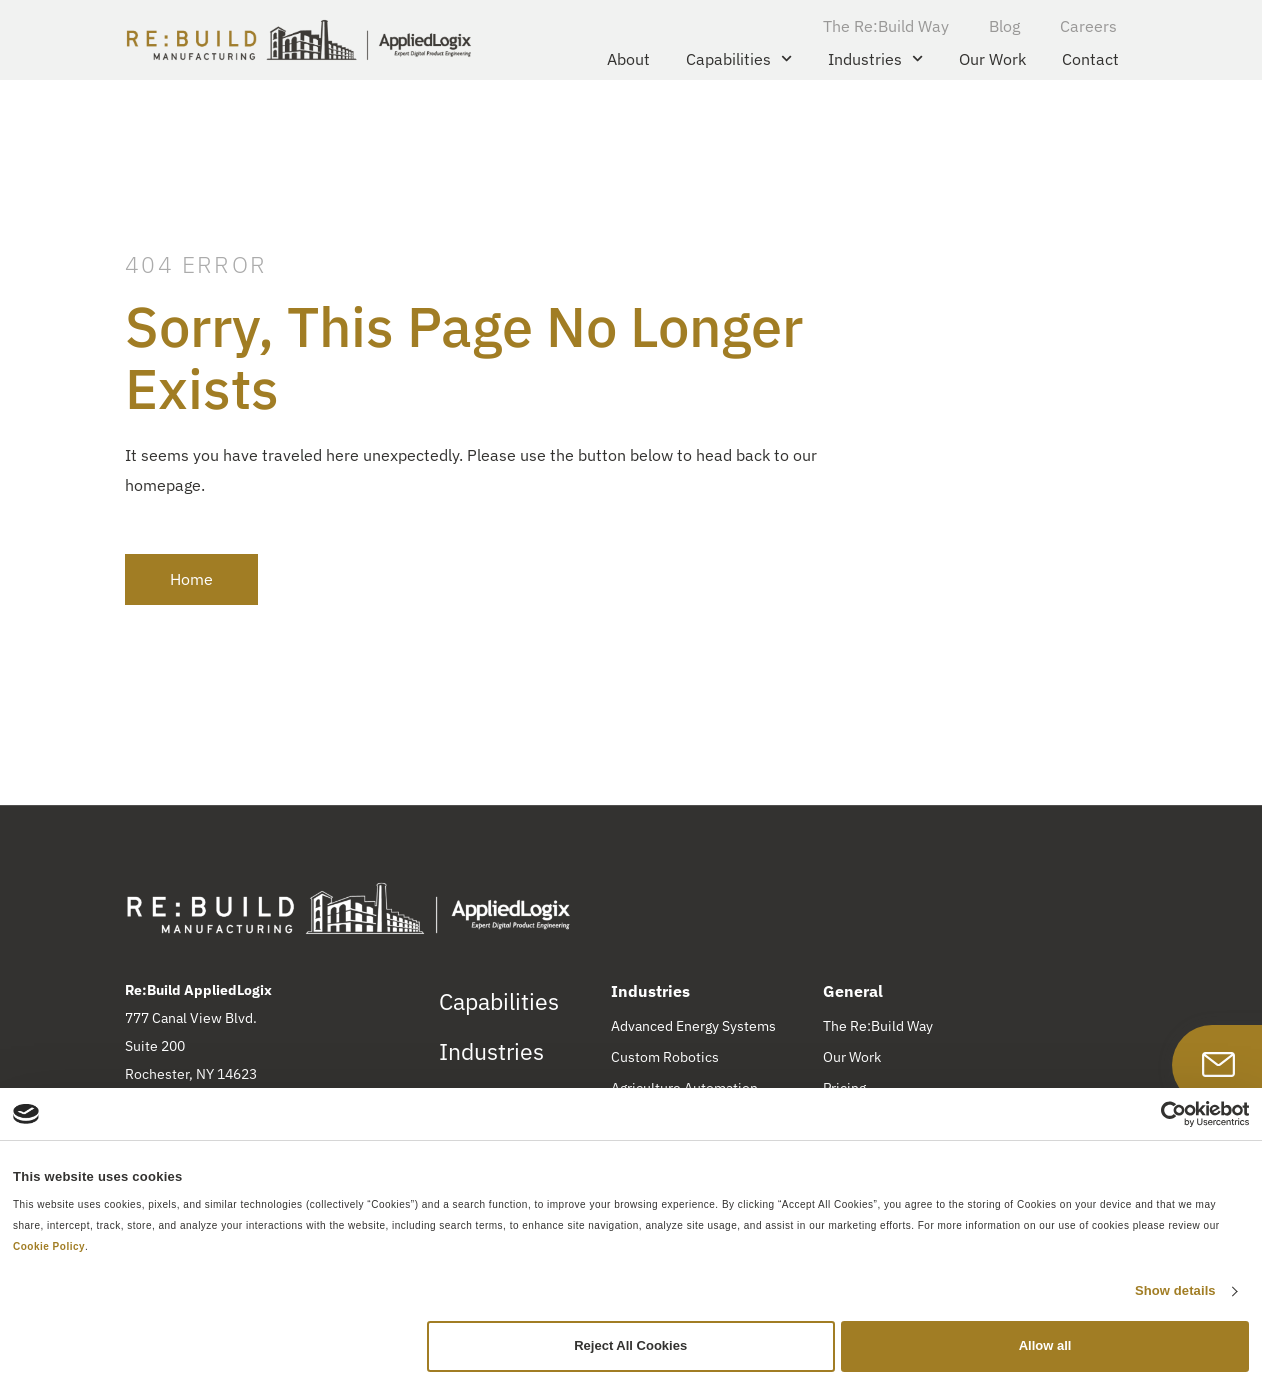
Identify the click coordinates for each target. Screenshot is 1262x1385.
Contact (1090, 59)
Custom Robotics (665, 1057)
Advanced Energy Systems (693, 1026)
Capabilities (739, 58)
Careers (1088, 26)
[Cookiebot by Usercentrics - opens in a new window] (1161, 1114)
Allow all (1045, 1345)
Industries (875, 58)
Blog (1004, 26)
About (628, 59)
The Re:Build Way (886, 26)
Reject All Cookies (630, 1345)
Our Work (992, 59)
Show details (1175, 1290)
